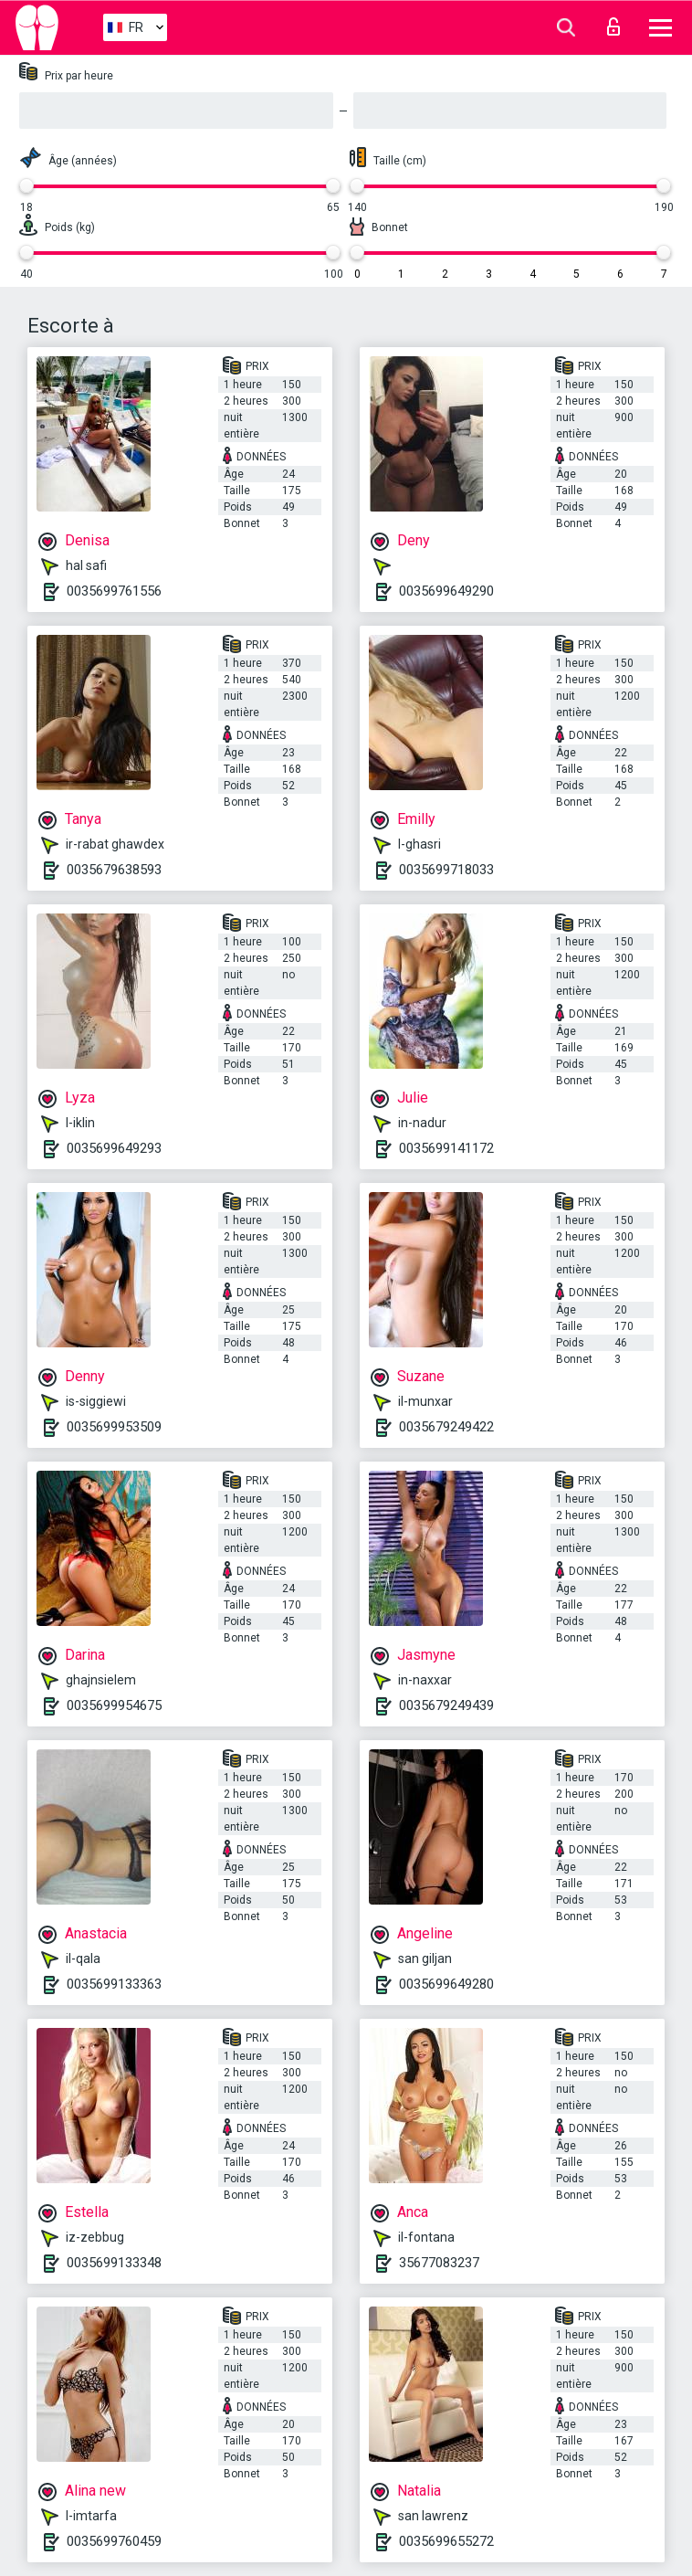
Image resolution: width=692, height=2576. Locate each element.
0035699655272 (446, 2541)
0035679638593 (114, 869)
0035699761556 (114, 591)
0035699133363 (114, 1984)
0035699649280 (446, 1984)
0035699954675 (114, 1705)
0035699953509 (114, 1427)
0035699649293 (114, 1148)
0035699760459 (114, 2541)
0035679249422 (446, 1427)
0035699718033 (446, 869)
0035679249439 (446, 1705)
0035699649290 (446, 591)
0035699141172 (446, 1148)
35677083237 (439, 2262)
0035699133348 (114, 2262)
